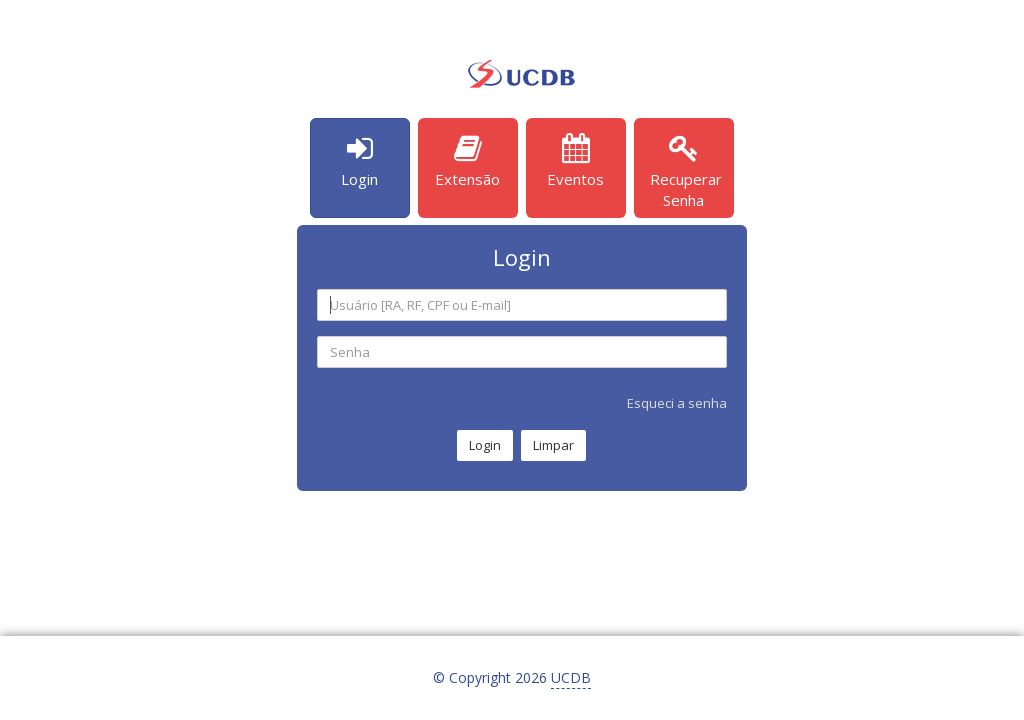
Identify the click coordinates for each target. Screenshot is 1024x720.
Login (485, 445)
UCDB (571, 677)
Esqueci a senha (677, 403)
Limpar (553, 445)
